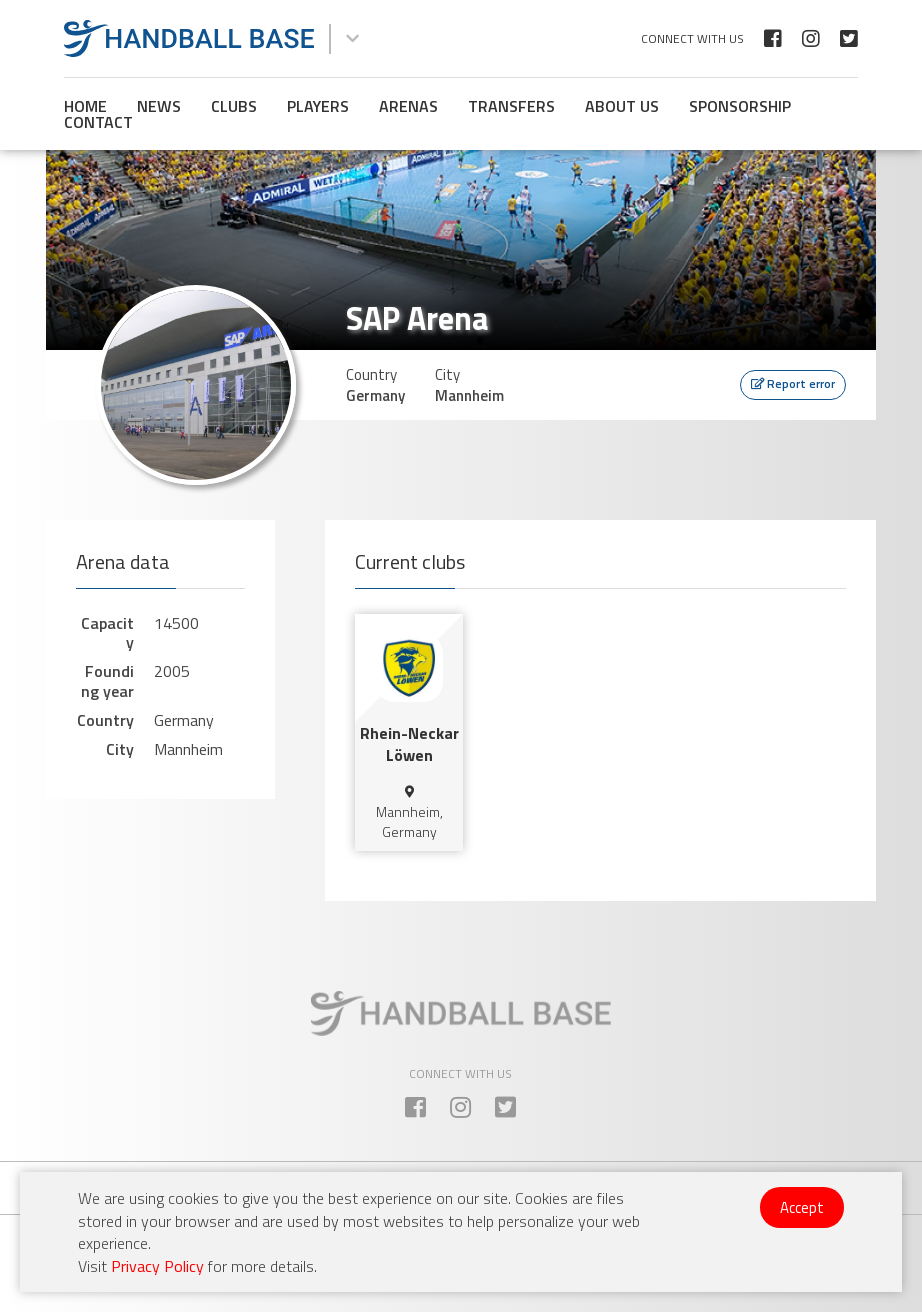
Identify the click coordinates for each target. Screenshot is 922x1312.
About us (622, 106)
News (159, 106)
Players (318, 106)
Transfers (511, 106)
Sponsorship (740, 106)
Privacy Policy (157, 1266)
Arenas (408, 106)
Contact (98, 122)
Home (85, 106)
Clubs (234, 106)
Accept (802, 1207)
